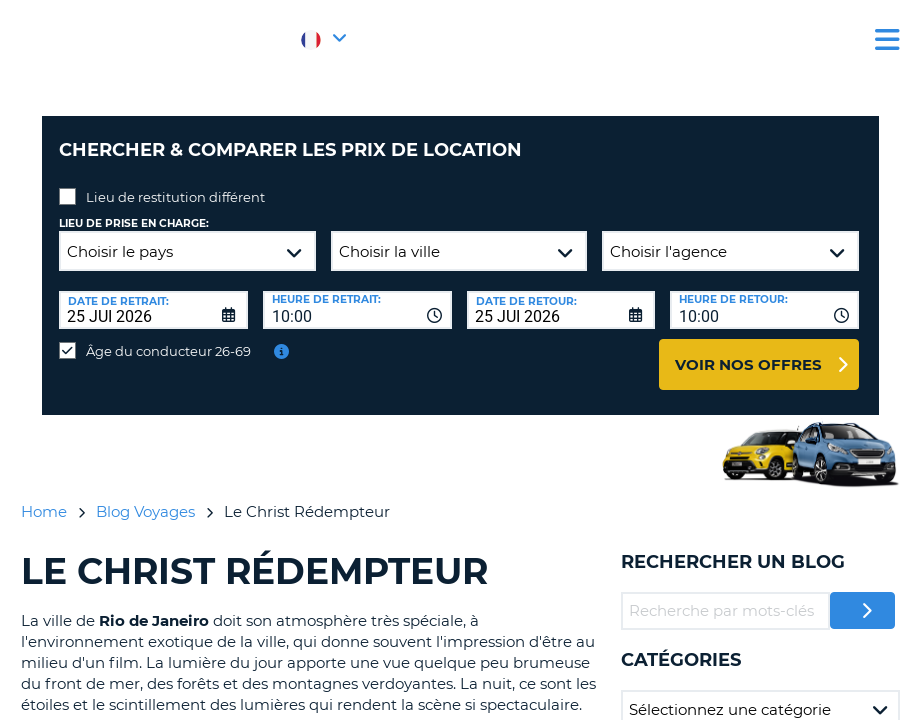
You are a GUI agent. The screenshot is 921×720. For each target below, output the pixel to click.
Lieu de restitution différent (175, 182)
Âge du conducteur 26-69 (168, 336)
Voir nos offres (748, 349)
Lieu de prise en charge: (134, 208)
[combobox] (357, 295)
